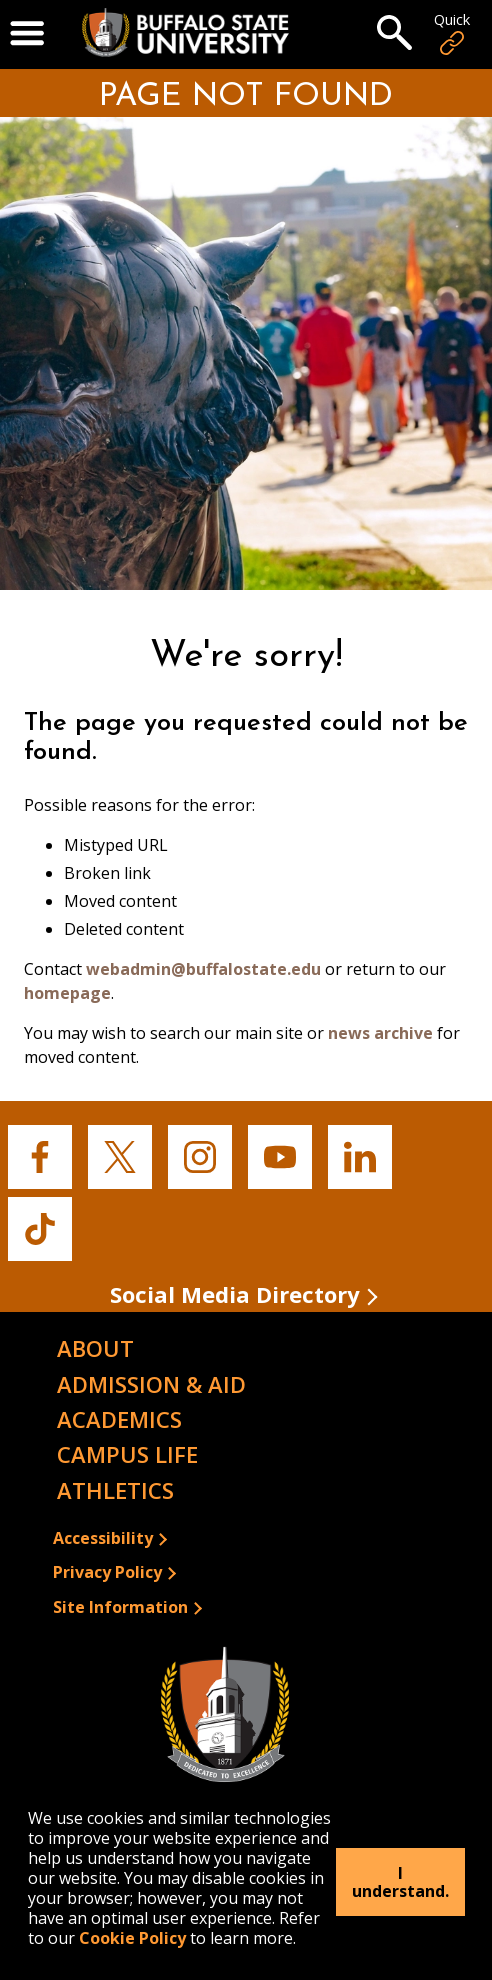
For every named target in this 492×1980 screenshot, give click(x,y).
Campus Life (127, 1454)
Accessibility (103, 1538)
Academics (119, 1419)
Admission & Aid (151, 1384)
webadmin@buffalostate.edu (203, 969)
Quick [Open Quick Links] (452, 34)
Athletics (115, 1490)
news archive (380, 1033)
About (95, 1348)
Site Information (120, 1607)
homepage (67, 993)
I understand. (400, 1882)
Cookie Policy (132, 1938)
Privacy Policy (107, 1572)
